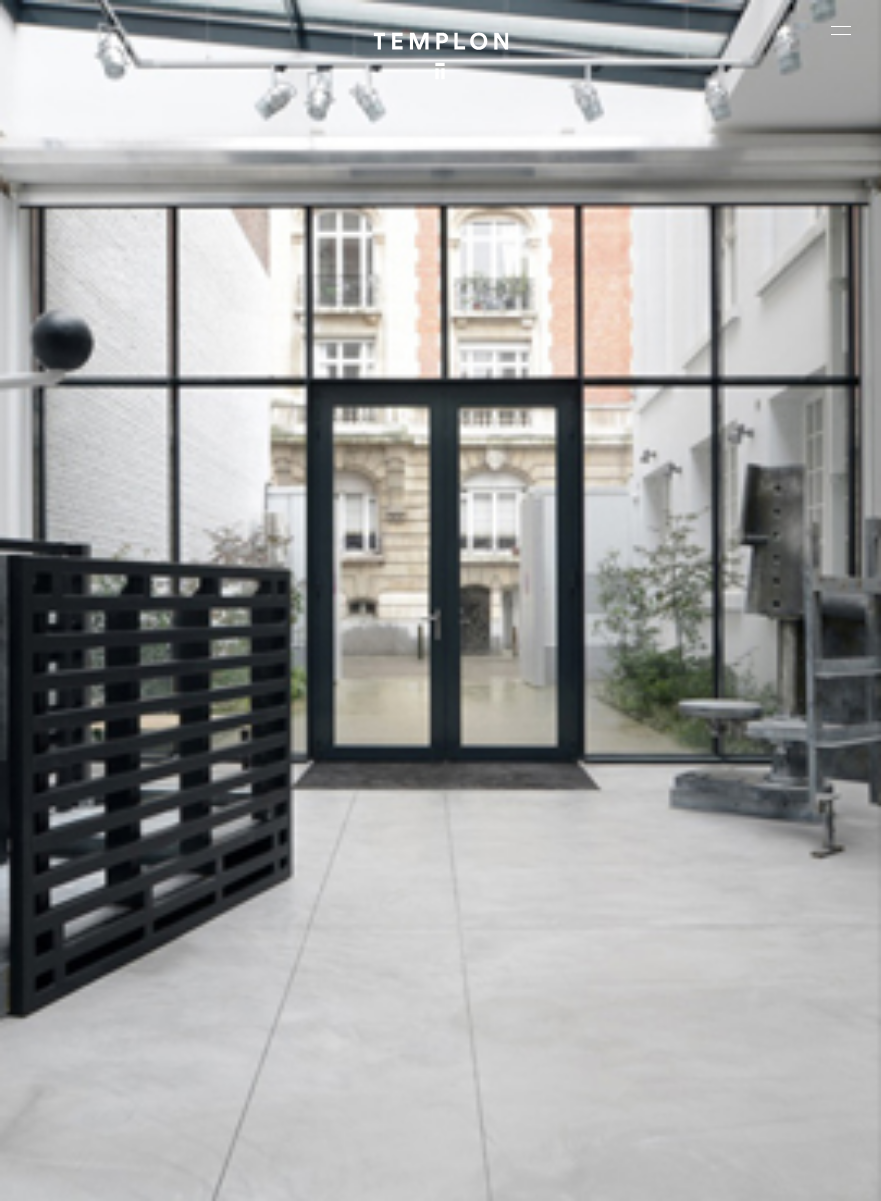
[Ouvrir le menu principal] (841, 30)
